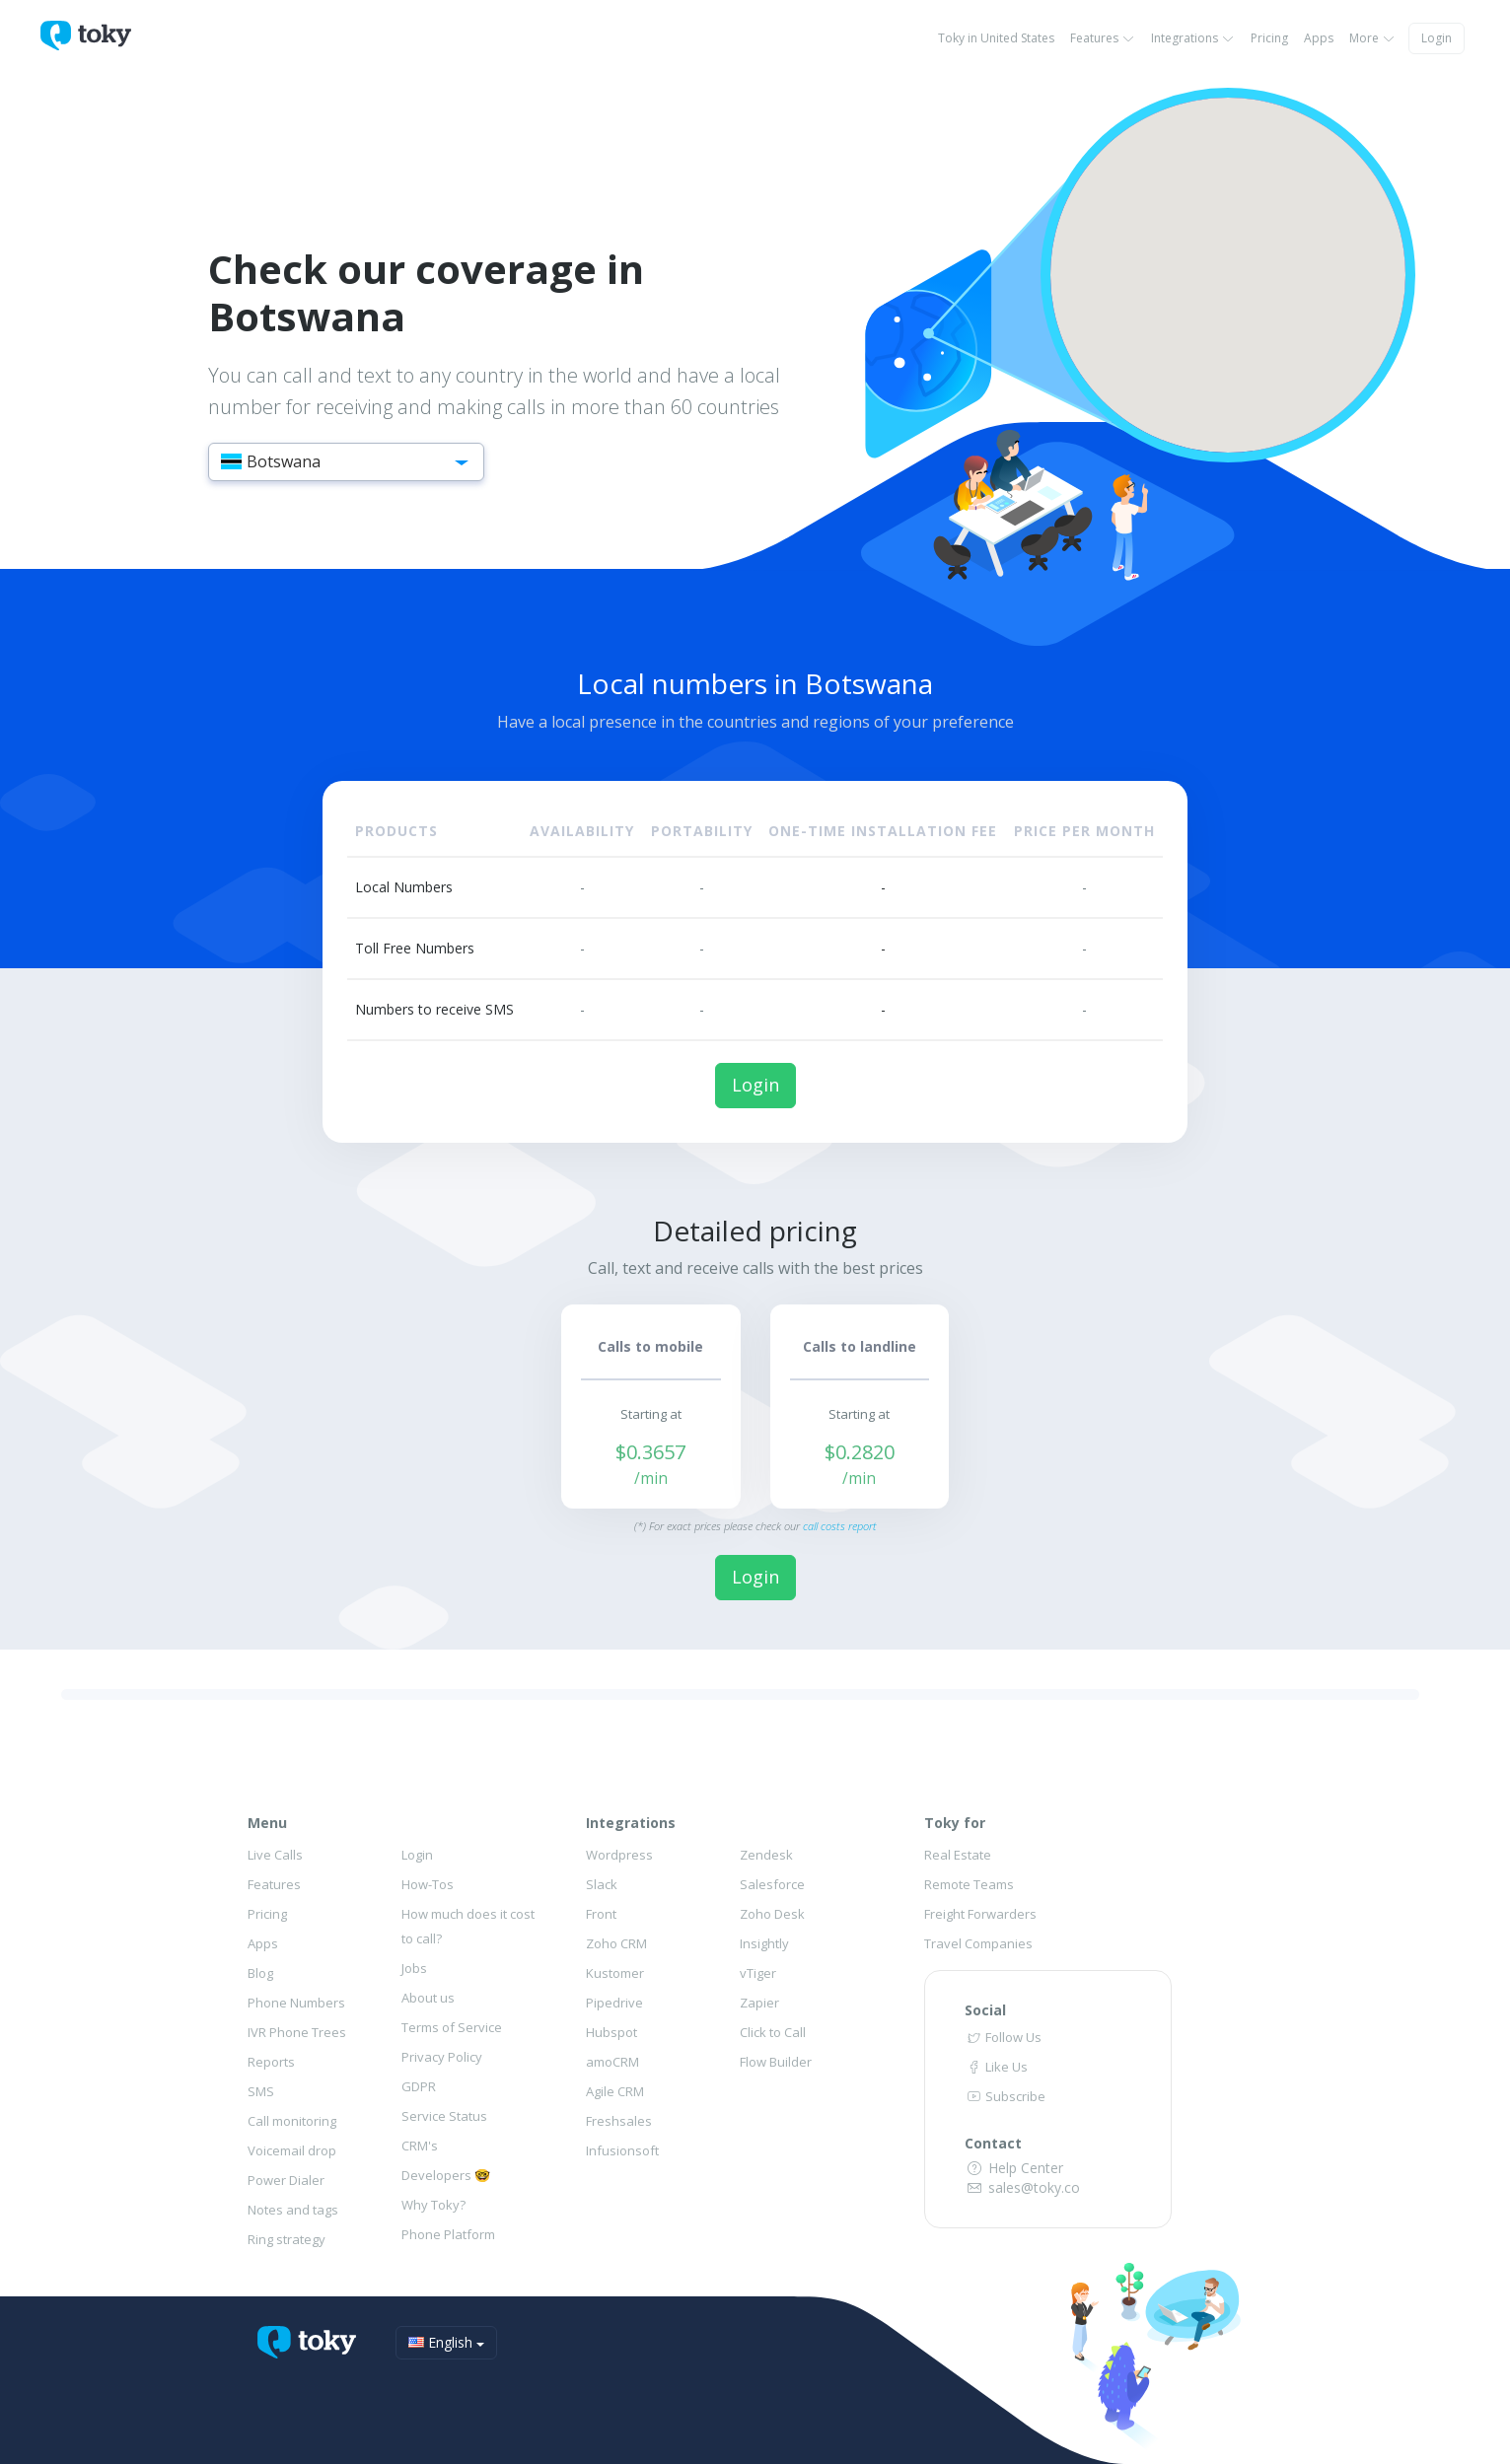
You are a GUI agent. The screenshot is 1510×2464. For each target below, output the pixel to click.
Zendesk (766, 1855)
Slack (601, 1884)
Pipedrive (614, 2002)
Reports (271, 2062)
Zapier (759, 2002)
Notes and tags (293, 2209)
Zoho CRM (616, 1943)
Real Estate (957, 1855)
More (1372, 38)
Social (985, 2010)
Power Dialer (286, 2180)
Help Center (1014, 2167)
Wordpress (619, 1855)
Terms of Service (451, 2027)
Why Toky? (433, 2205)
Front (601, 1914)
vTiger (758, 1973)
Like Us (996, 2067)
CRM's (419, 2145)
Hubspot (611, 2032)
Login (1436, 38)
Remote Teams (969, 1884)
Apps (1318, 38)
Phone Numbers (296, 2002)
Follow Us (1003, 2037)
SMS (261, 2091)
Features (1102, 38)
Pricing (1269, 38)
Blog (260, 1973)
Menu (267, 1822)
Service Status (444, 2116)
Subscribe (1005, 2096)
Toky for (954, 1822)
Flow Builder (776, 2062)
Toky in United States (996, 38)
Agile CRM (615, 2091)
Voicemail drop (292, 2150)
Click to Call (773, 2032)
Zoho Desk (772, 1914)
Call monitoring (292, 2121)
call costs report (840, 1525)
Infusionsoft (622, 2150)
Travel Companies (978, 1943)
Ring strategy (286, 2239)
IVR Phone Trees (297, 2032)
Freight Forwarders (980, 1914)
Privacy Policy (441, 2057)
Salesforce (772, 1884)
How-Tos (427, 1884)
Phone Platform (448, 2234)
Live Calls (275, 1855)
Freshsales (619, 2121)
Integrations (1193, 38)
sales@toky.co (1022, 2187)
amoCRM (612, 2062)
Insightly (764, 1943)
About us (428, 1997)
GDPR (418, 2086)
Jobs (414, 1968)
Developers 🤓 (445, 2175)
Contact (993, 2143)
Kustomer (615, 1973)
